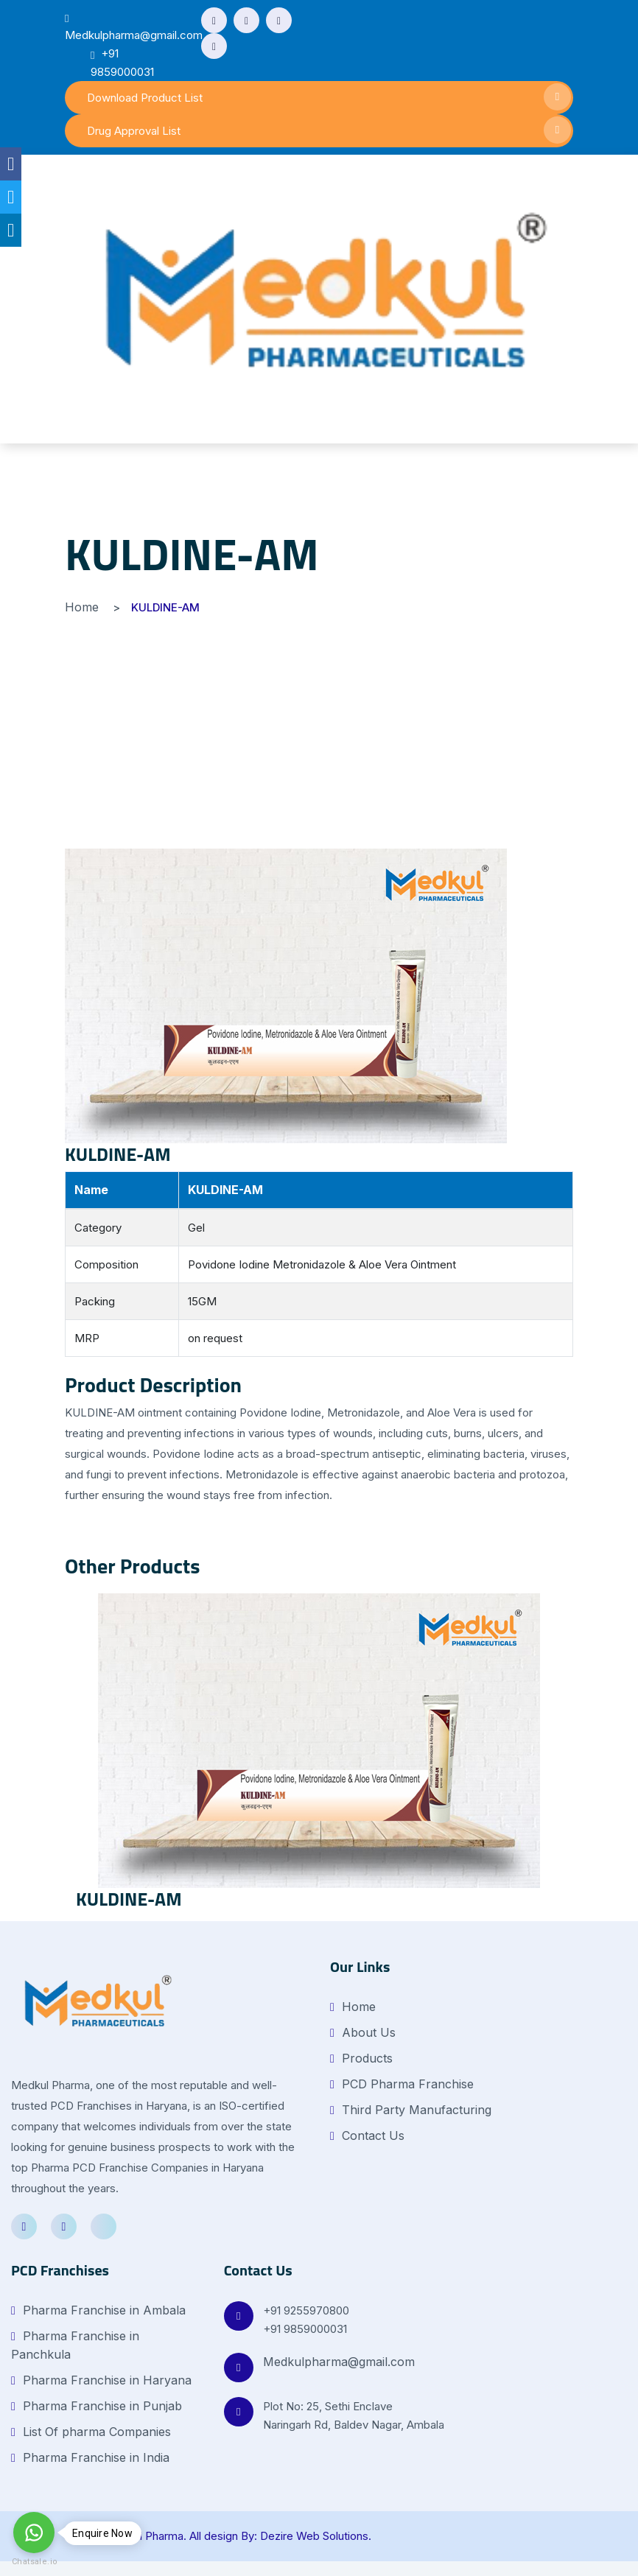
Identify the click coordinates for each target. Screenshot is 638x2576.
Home (82, 607)
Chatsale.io (34, 2561)
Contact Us (367, 2135)
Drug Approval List (329, 130)
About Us (363, 2032)
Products (361, 2058)
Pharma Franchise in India (90, 2457)
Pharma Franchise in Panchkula (75, 2345)
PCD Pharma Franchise (402, 2084)
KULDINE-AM (118, 1154)
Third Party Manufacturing (410, 2109)
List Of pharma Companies (91, 2431)
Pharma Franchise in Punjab (96, 2405)
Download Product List (329, 96)
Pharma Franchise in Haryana (101, 2380)
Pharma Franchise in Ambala (98, 2310)
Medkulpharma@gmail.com (339, 2361)
